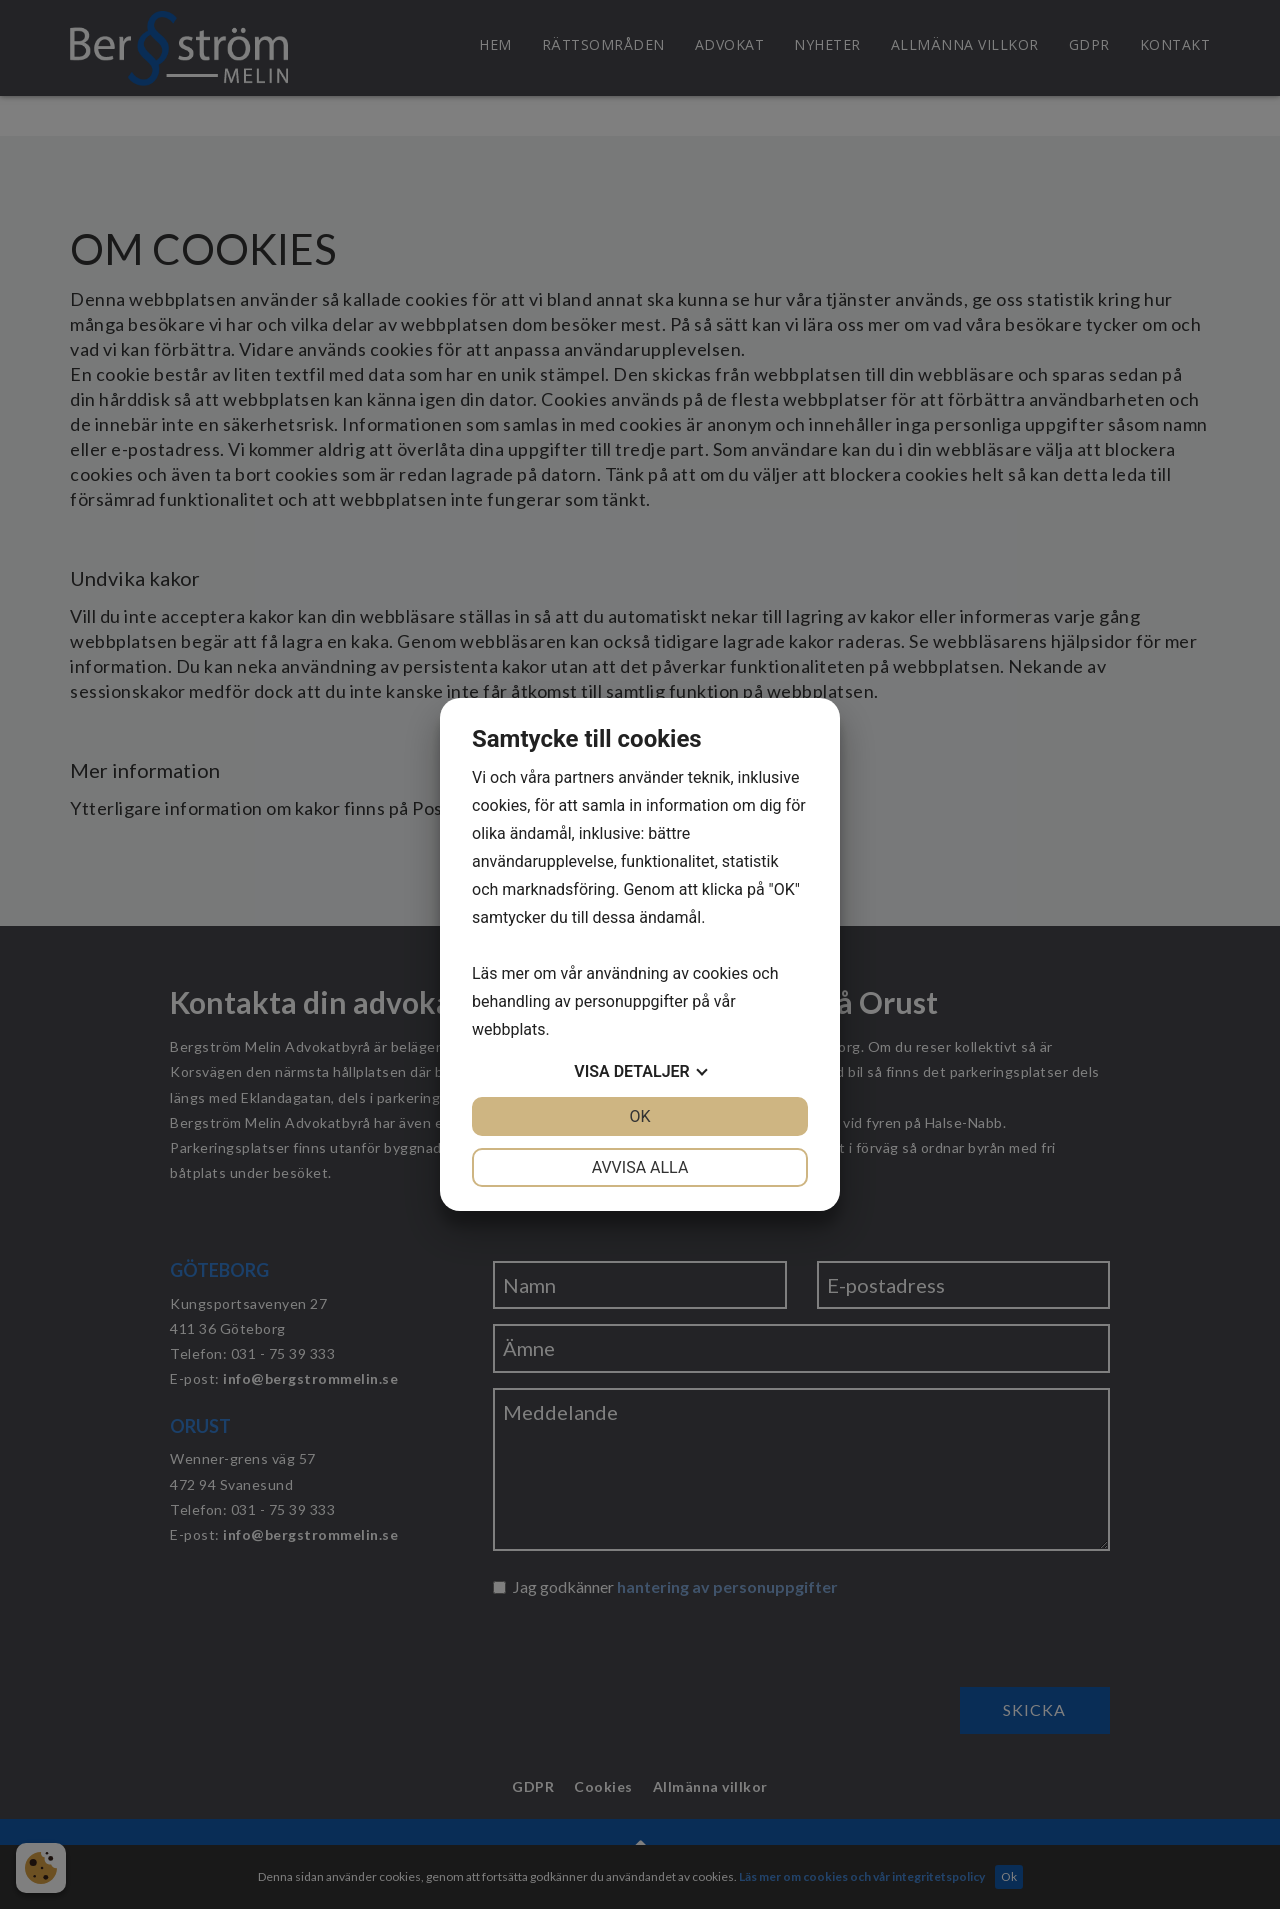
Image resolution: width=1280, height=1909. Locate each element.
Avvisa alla (640, 1167)
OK (639, 1116)
